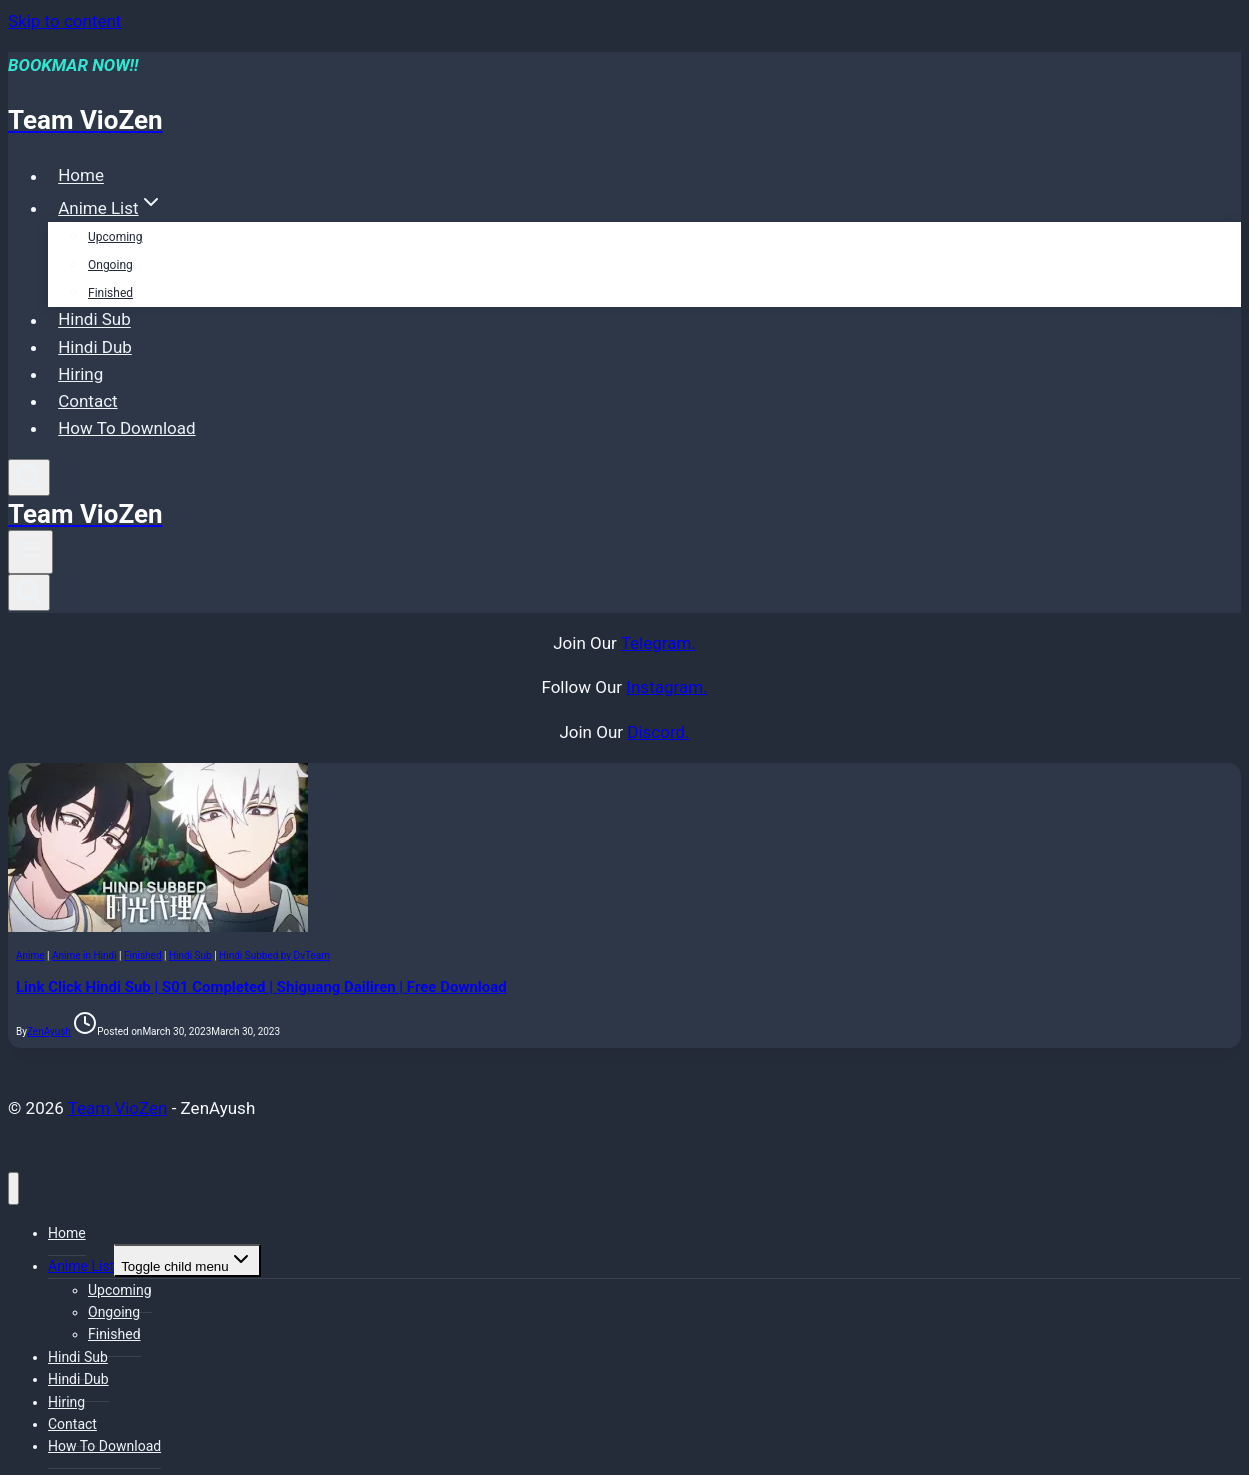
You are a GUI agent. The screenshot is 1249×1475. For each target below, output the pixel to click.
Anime (30, 955)
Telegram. (658, 643)
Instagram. (666, 687)
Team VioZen (118, 1108)
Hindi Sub (94, 320)
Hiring (80, 374)
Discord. (658, 732)
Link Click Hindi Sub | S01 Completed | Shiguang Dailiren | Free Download (261, 987)
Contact (87, 401)
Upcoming (115, 237)
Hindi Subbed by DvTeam (274, 955)
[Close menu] (13, 1188)
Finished (110, 293)
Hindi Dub (95, 347)
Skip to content (64, 21)
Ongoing (110, 265)
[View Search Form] (29, 477)
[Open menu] (30, 552)
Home (81, 176)
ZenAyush (49, 1031)
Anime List (81, 1266)
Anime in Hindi (84, 955)
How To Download (126, 428)
